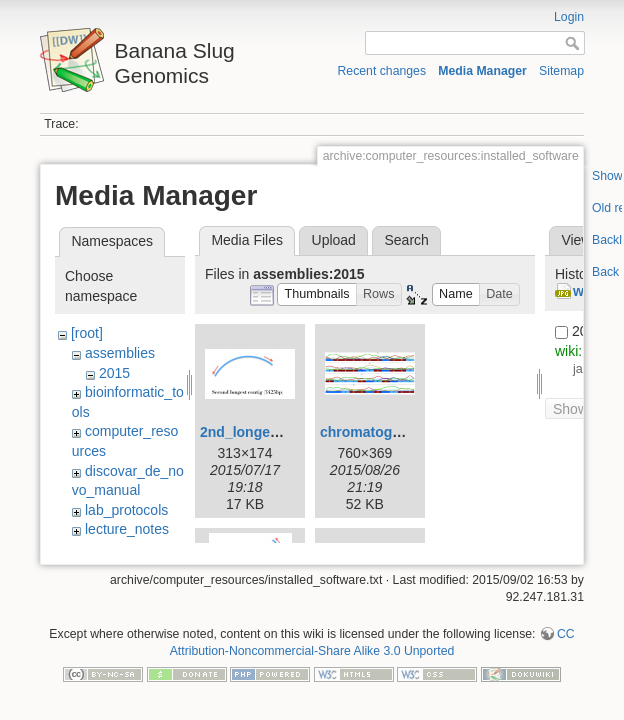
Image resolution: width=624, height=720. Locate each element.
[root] (87, 333)
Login (569, 17)
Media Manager (482, 71)
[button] (317, 294)
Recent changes (382, 71)
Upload (334, 240)
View (576, 240)
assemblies (120, 353)
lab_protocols (126, 510)
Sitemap (561, 71)
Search (406, 240)
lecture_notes (127, 529)
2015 (114, 373)
